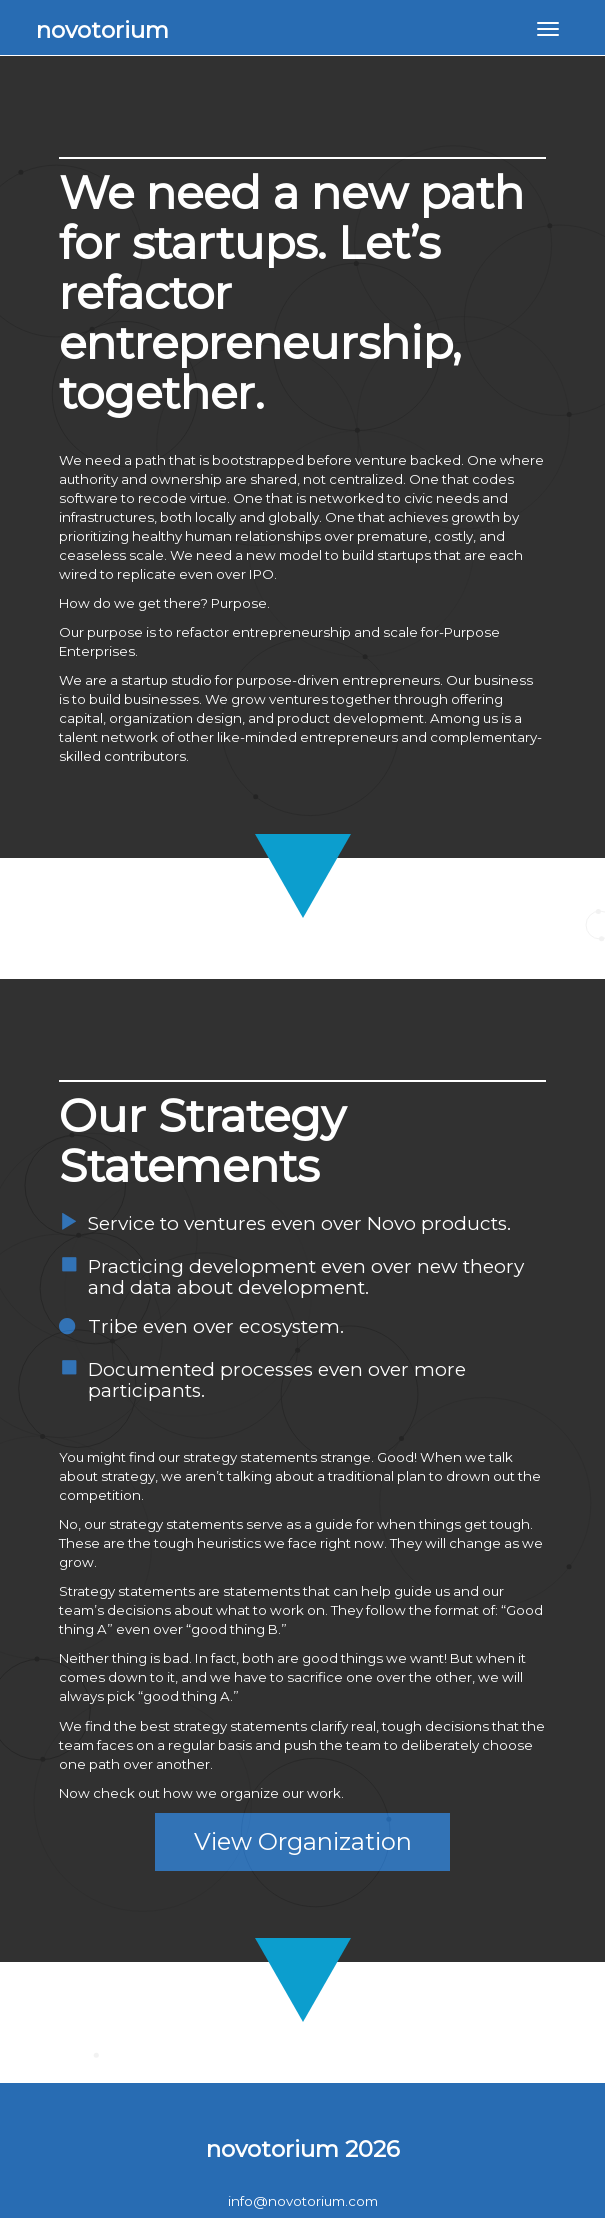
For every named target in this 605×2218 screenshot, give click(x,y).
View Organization (303, 1841)
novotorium (102, 30)
